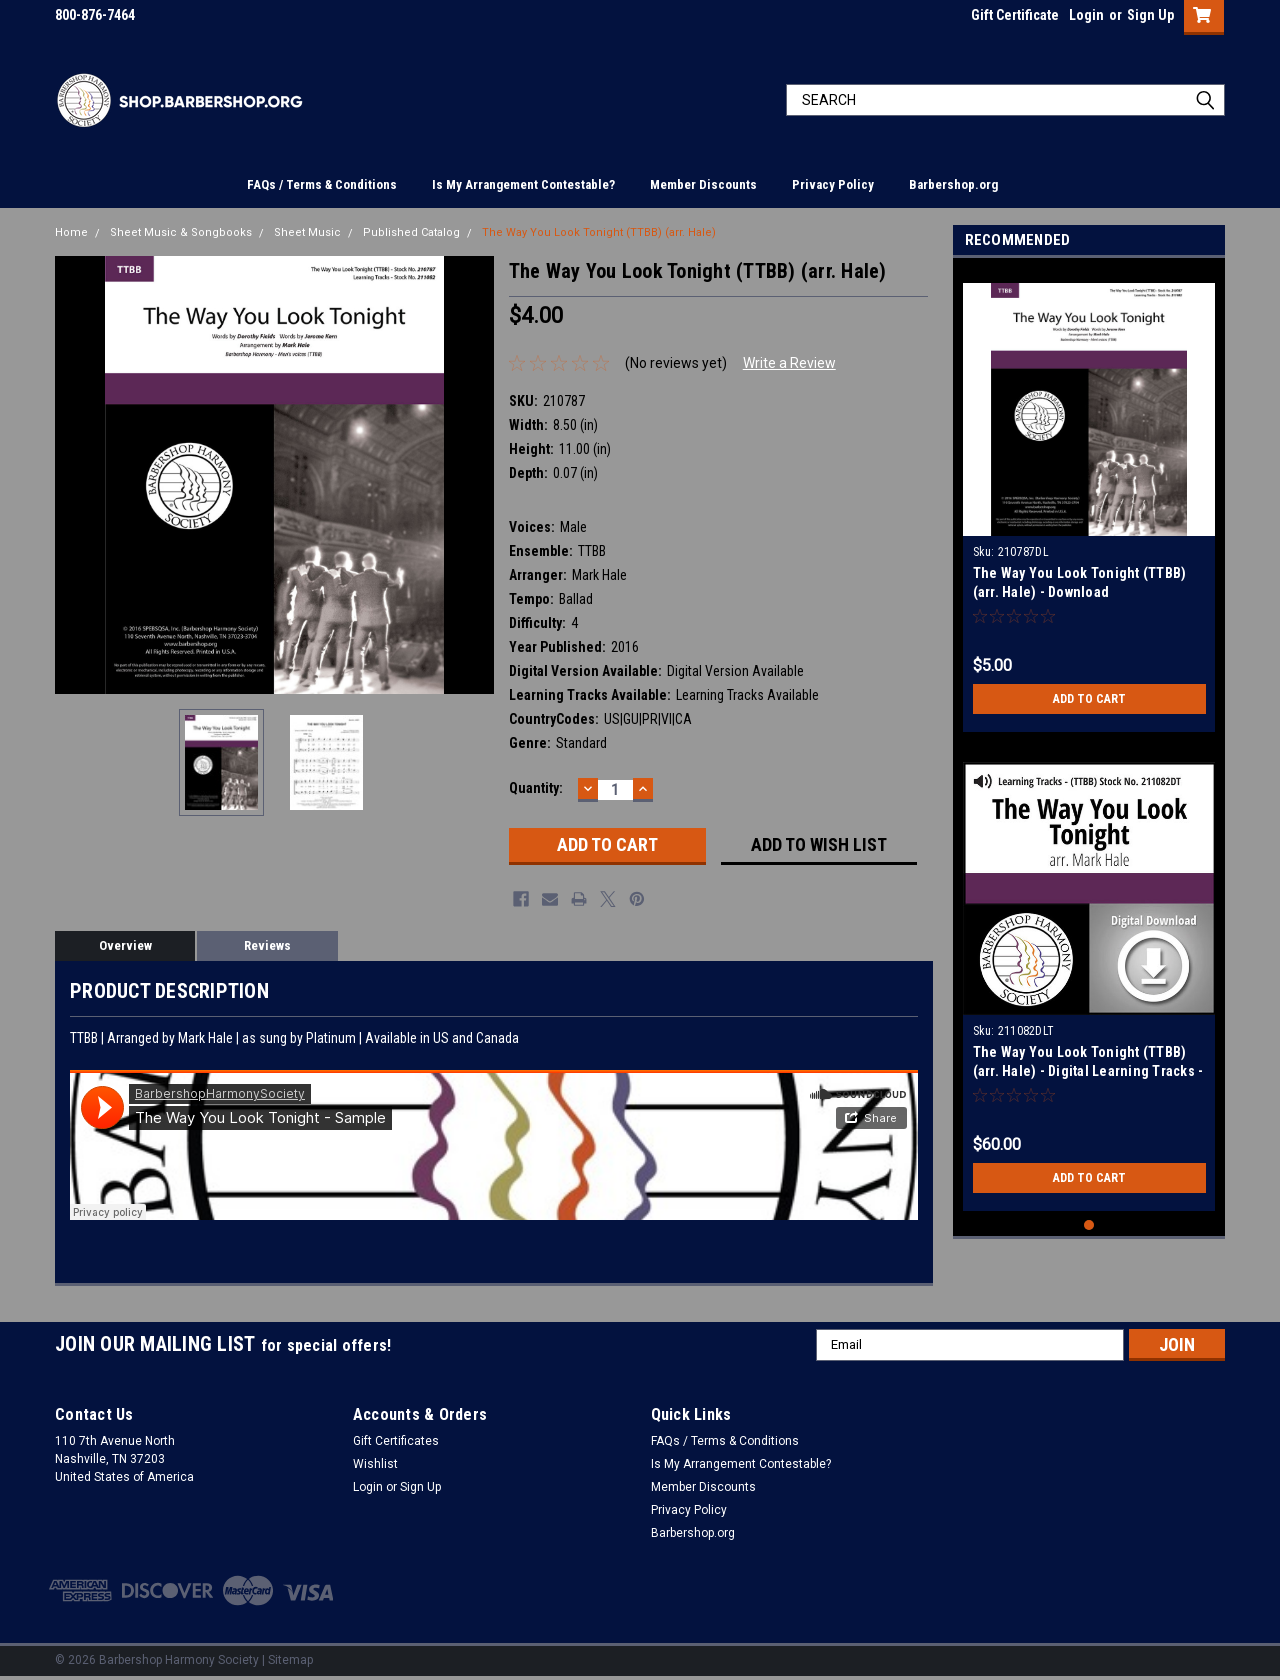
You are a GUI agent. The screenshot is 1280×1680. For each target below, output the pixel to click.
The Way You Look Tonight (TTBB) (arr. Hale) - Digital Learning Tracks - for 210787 (1088, 1071)
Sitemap (290, 1660)
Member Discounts (703, 184)
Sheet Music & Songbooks (181, 232)
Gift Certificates (396, 1441)
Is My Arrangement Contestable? (523, 184)
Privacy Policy (833, 184)
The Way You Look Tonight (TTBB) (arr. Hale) (599, 232)
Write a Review (789, 363)
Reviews (267, 945)
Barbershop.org (953, 184)
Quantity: (536, 788)
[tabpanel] (1089, 500)
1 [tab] (1089, 1225)
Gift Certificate (1015, 15)
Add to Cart (1089, 699)
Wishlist (375, 1464)
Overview (125, 945)
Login (1086, 15)
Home (71, 232)
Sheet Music (307, 232)
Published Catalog (411, 232)
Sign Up (1150, 15)
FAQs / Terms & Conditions (322, 184)
